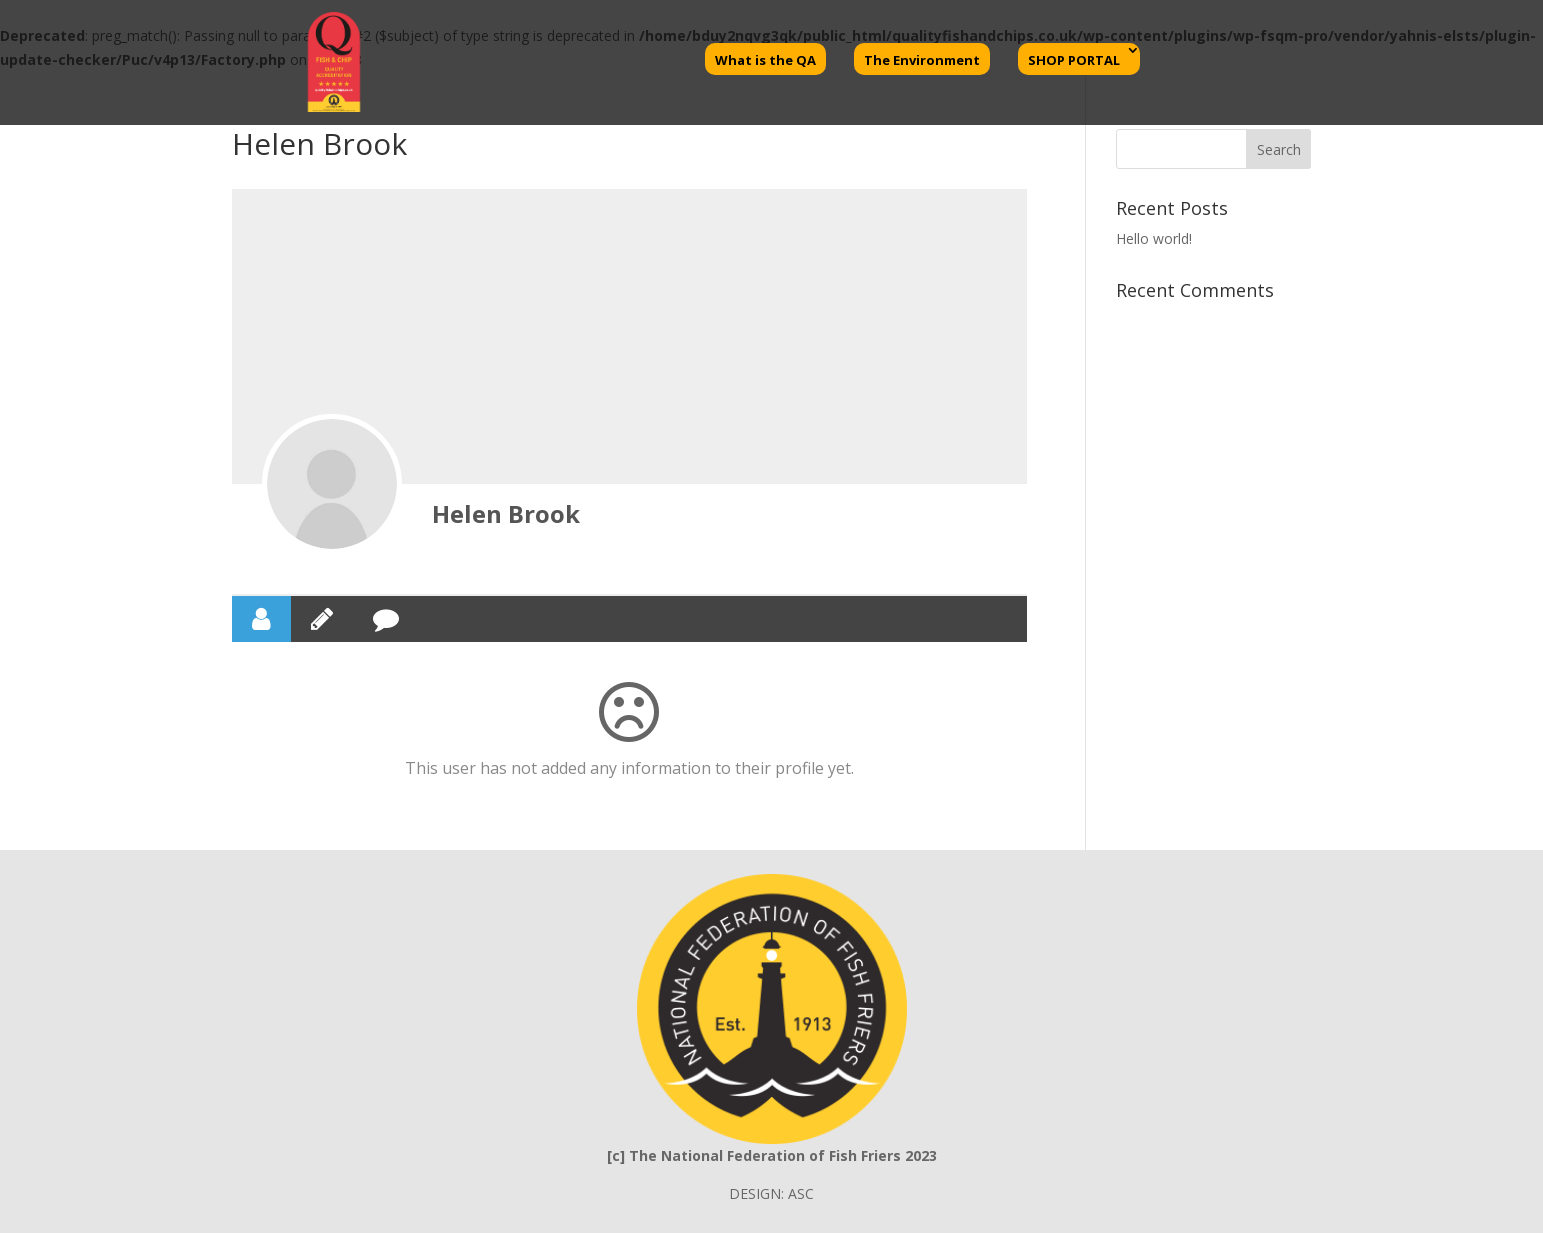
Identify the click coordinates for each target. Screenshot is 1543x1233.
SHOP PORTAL (1074, 60)
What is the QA (765, 60)
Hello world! (1154, 238)
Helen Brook (506, 513)
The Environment (922, 60)
